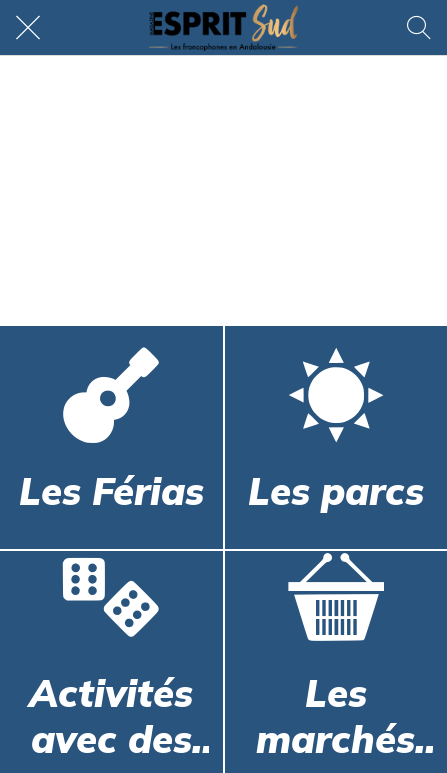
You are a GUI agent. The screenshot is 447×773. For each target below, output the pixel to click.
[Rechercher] (419, 28)
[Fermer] (28, 28)
